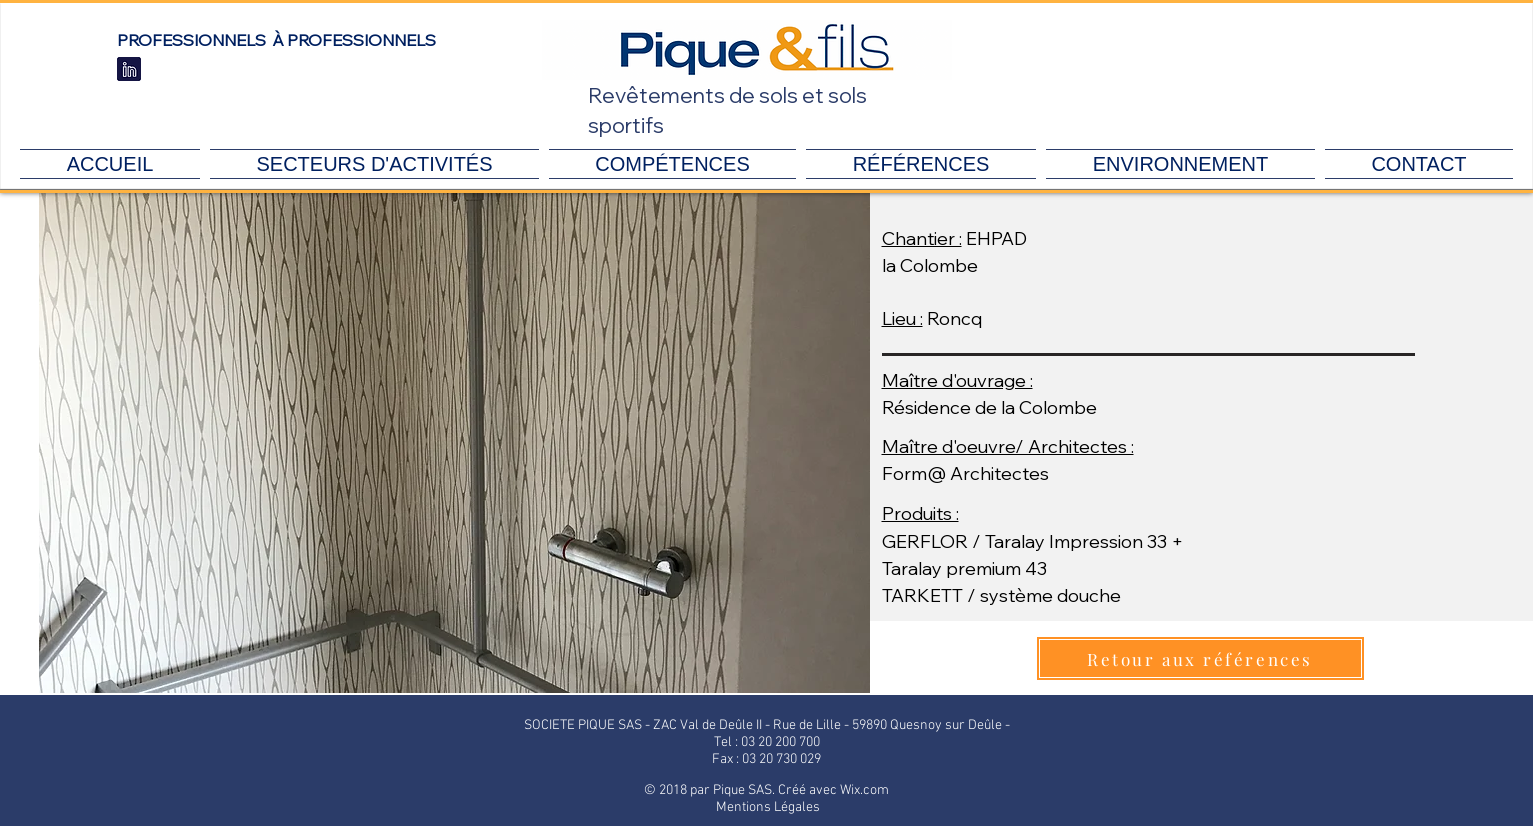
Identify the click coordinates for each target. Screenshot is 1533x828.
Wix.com (864, 790)
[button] (454, 443)
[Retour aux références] (1200, 658)
